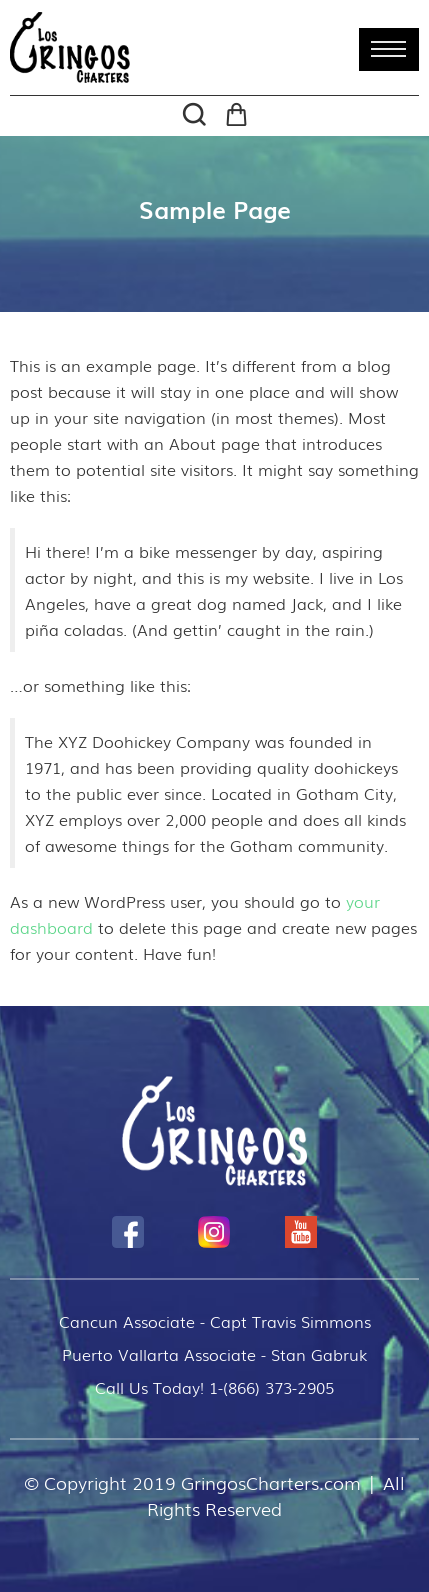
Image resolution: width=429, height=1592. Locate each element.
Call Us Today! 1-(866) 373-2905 (214, 1387)
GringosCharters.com (271, 1482)
